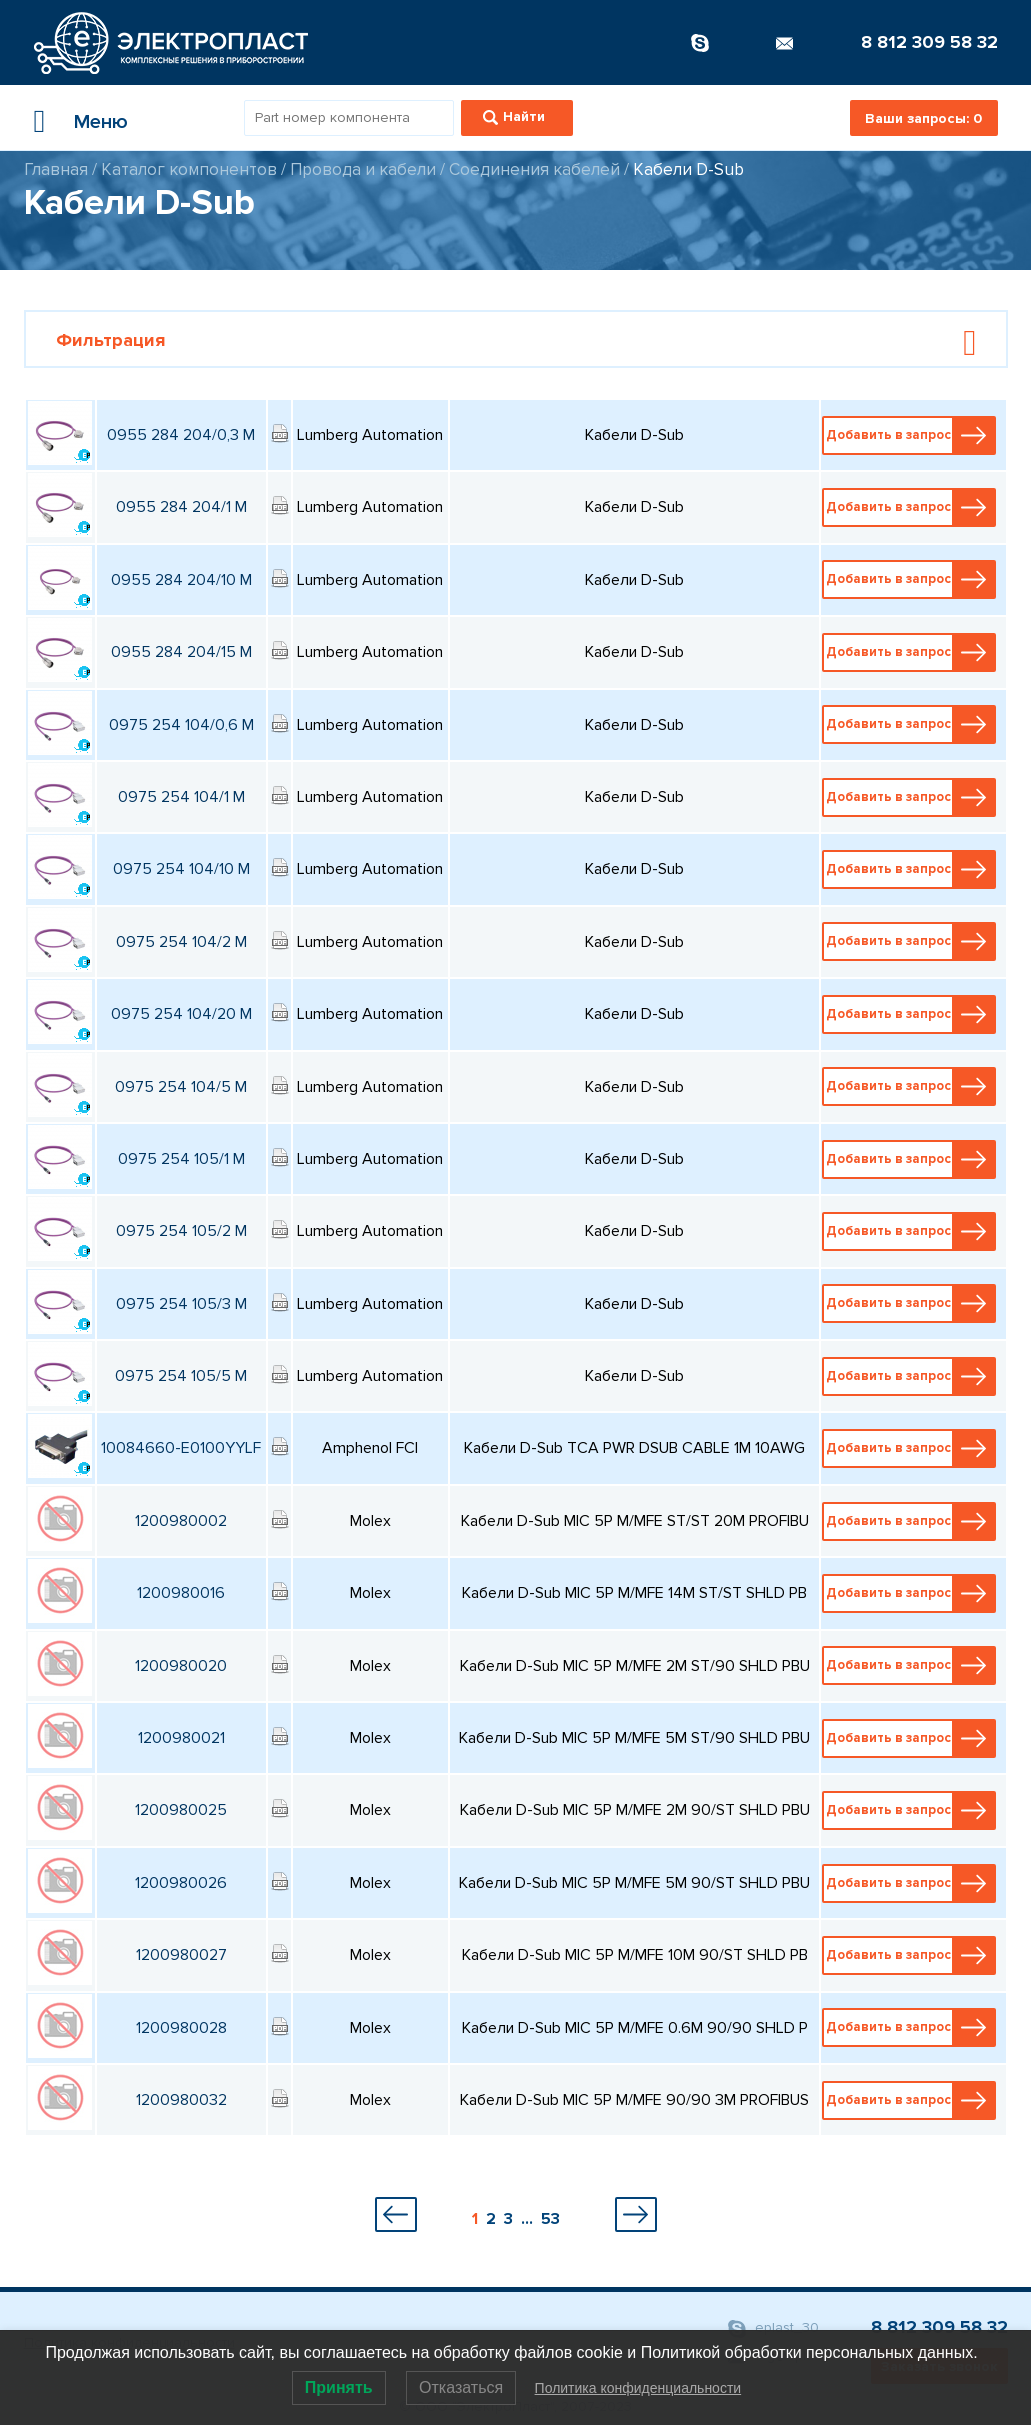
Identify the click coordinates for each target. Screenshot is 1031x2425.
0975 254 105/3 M (181, 1304)
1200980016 (181, 1593)
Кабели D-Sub (688, 169)
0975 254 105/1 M (181, 1159)
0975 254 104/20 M (181, 1014)
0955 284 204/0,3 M (181, 435)
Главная (56, 169)
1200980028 (181, 2028)
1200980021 (181, 1738)
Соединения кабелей (534, 169)
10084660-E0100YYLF (181, 1448)
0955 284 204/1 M (181, 507)
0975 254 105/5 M (181, 1376)
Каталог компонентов (189, 169)
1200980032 (181, 2100)
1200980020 (181, 1666)
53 (550, 2219)
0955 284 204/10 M (181, 580)
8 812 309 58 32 (929, 42)
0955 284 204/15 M (181, 652)
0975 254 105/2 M (181, 1231)
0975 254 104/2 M (181, 942)
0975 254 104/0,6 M (181, 725)
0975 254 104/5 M (181, 1087)
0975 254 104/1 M (181, 797)
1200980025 (181, 1810)
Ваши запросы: (923, 118)
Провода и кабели (363, 169)
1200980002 (181, 1521)
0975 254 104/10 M (181, 869)
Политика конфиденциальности (638, 2388)
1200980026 (181, 1883)
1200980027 (181, 1955)
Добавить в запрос (910, 435)
